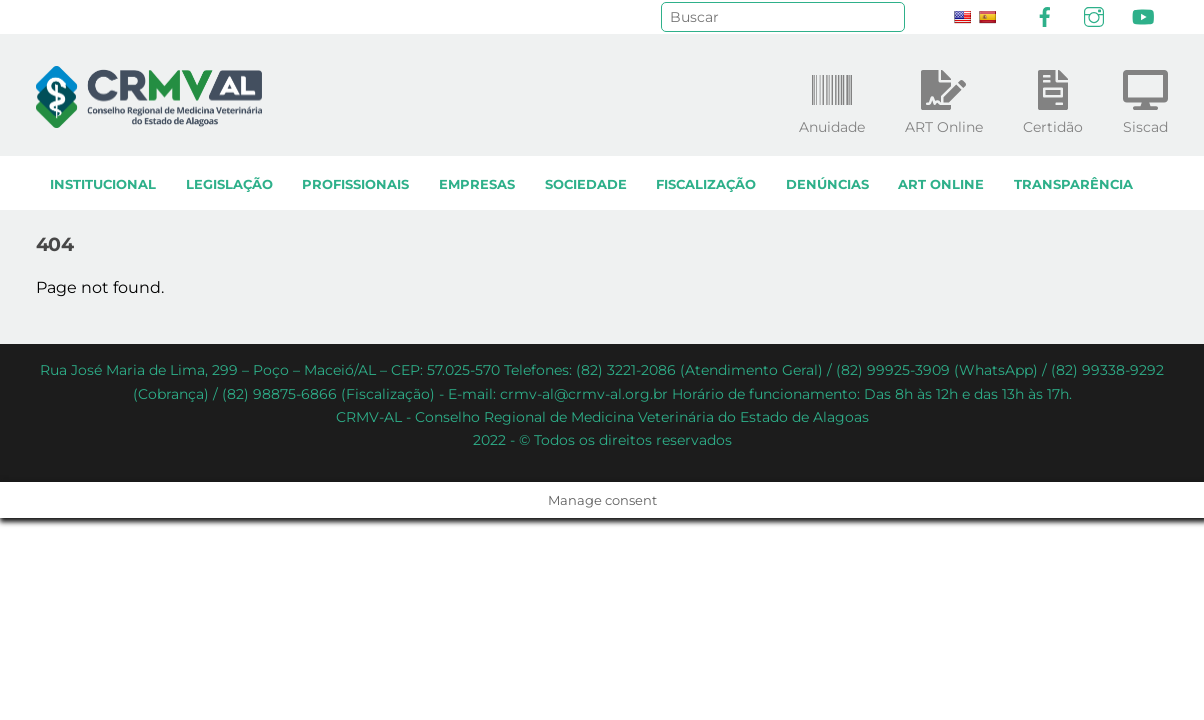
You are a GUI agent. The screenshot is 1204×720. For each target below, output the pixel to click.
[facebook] (1045, 15)
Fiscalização (706, 184)
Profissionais (355, 184)
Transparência (1073, 184)
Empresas (477, 184)
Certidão (1053, 98)
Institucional (103, 184)
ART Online (941, 184)
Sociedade (586, 184)
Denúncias (827, 184)
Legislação (229, 184)
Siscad (1145, 98)
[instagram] (1094, 15)
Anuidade (832, 98)
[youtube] (1143, 15)
